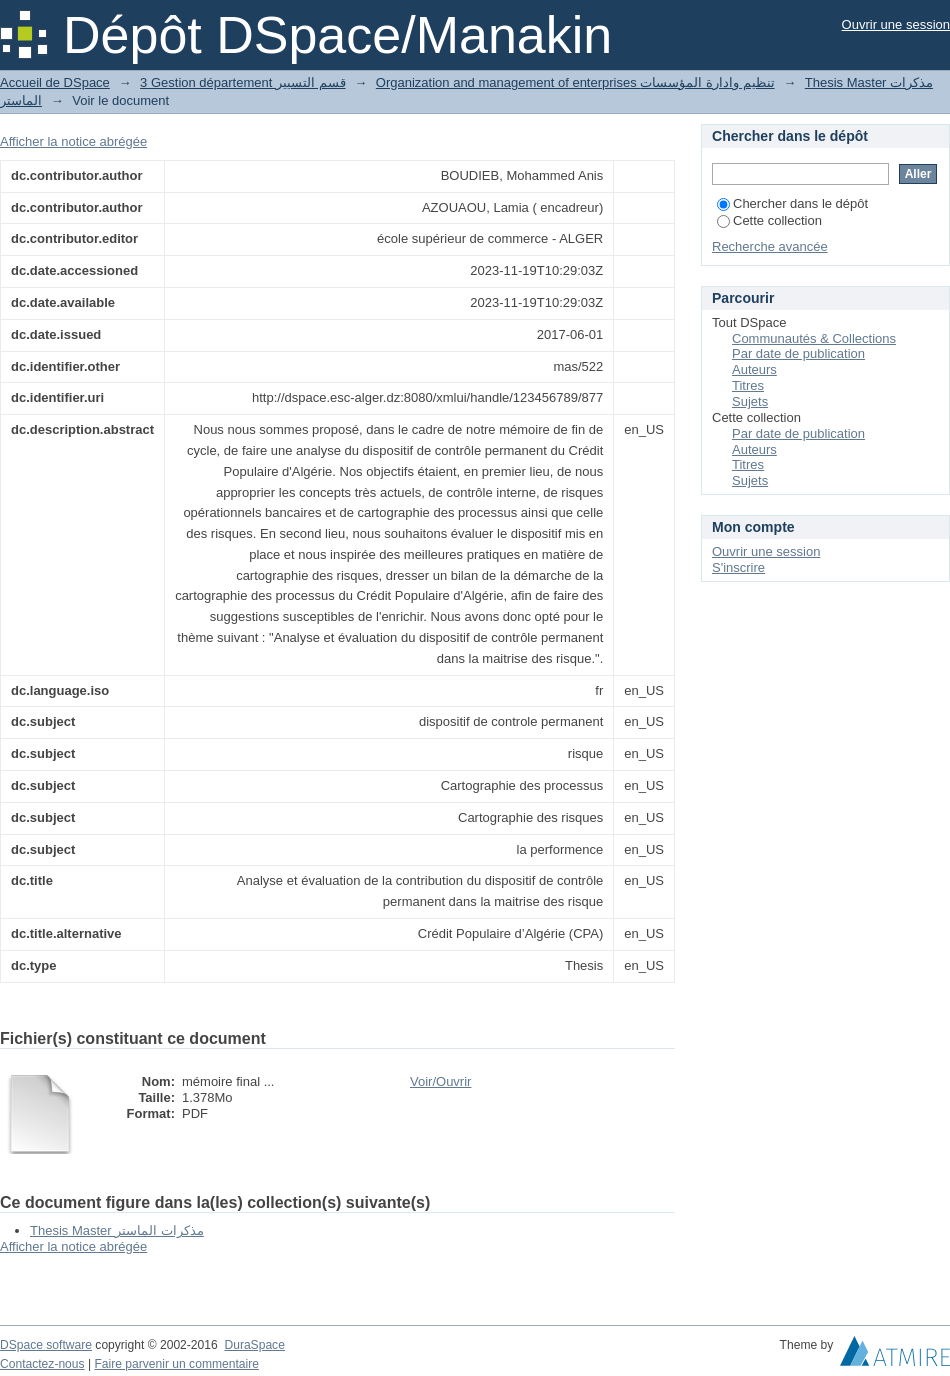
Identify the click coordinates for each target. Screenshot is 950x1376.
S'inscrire (738, 567)
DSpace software (46, 1345)
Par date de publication (798, 353)
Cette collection (769, 220)
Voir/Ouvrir (440, 1081)
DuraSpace (254, 1345)
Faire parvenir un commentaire (176, 1364)
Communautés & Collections (814, 338)
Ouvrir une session (896, 24)
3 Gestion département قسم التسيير (242, 82)
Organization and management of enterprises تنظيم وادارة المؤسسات (575, 82)
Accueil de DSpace (55, 82)
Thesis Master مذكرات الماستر (117, 1230)
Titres (748, 385)
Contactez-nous (42, 1364)
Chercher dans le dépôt (792, 203)
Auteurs (754, 369)
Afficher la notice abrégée (73, 141)
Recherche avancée (770, 246)
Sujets (750, 401)
